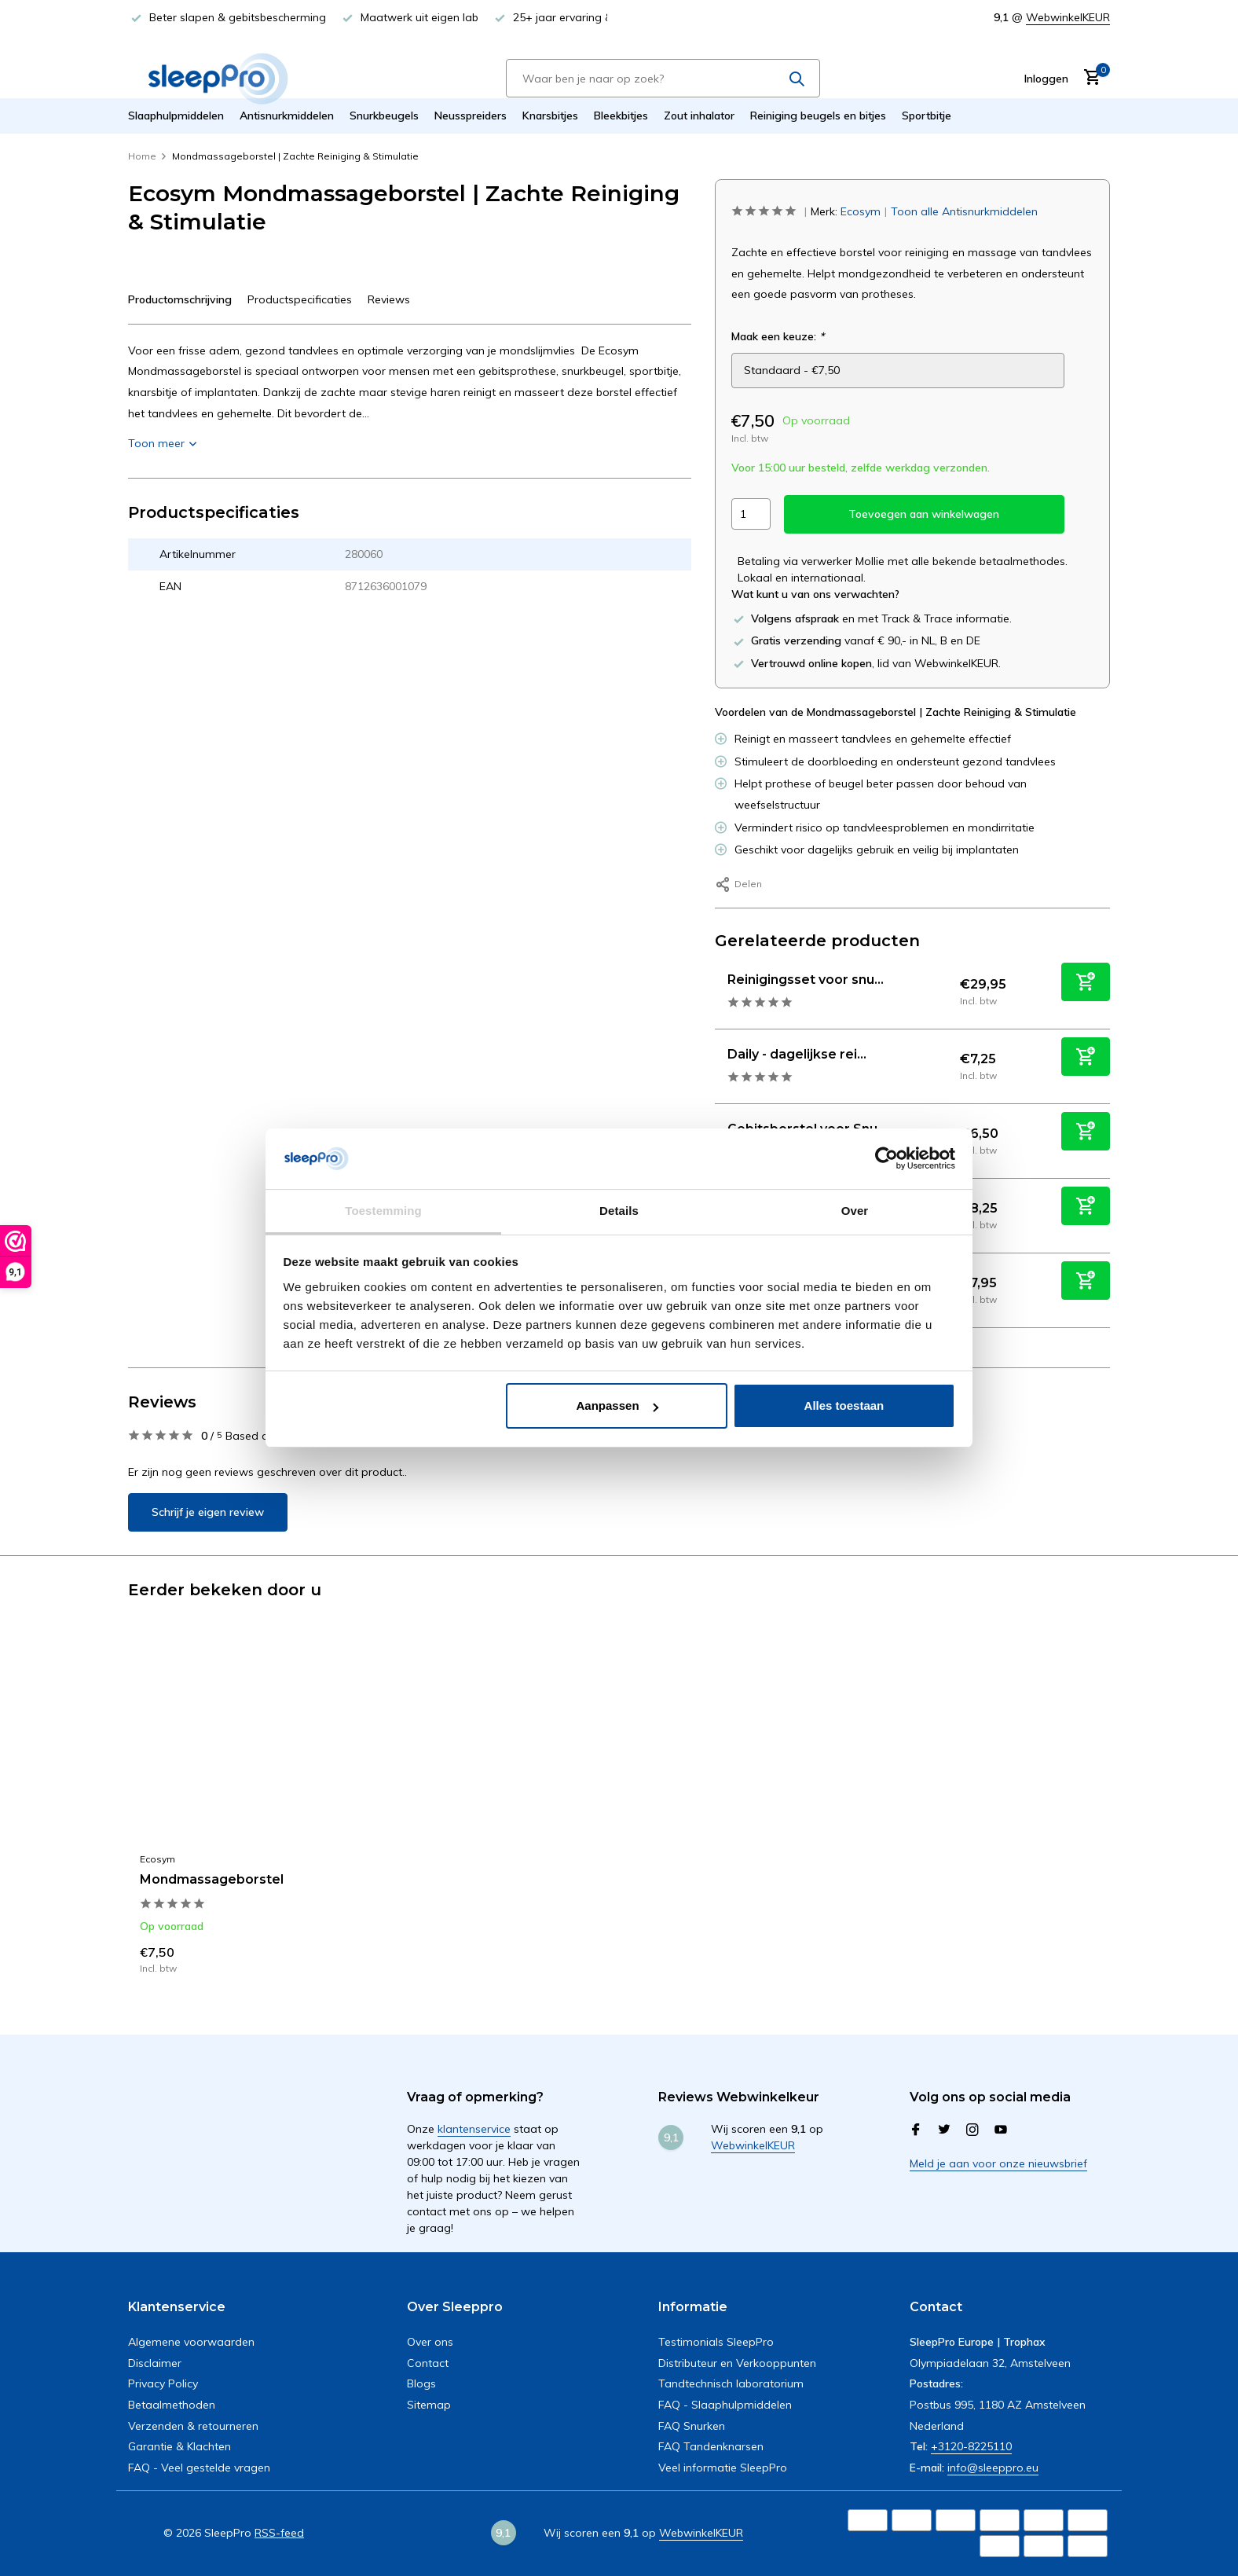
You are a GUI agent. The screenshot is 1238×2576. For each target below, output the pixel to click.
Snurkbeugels (384, 115)
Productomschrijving (180, 299)
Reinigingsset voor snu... (805, 979)
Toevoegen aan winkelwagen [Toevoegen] (923, 514)
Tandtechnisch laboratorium (731, 2383)
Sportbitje (926, 115)
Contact (428, 2363)
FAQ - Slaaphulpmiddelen (725, 2405)
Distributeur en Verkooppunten (737, 2363)
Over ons (430, 2342)
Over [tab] (855, 1210)
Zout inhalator (699, 115)
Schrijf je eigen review (208, 1512)
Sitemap (429, 2405)
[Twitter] (944, 2130)
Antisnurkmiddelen (287, 115)
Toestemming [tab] (383, 1210)
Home (147, 156)
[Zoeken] (663, 78)
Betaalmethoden (171, 2405)
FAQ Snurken (691, 2426)
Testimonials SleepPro (716, 2342)
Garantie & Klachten (179, 2446)
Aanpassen (617, 1405)
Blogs (421, 2383)
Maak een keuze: (777, 336)
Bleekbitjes (621, 115)
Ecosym (861, 211)
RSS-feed (279, 2533)
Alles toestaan (844, 1405)
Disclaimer (154, 2363)
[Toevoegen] (1085, 982)
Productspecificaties (299, 299)
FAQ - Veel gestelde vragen (199, 2467)
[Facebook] (916, 2130)
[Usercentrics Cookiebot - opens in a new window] (886, 1158)
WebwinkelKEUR (1068, 17)
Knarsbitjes (550, 115)
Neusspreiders (470, 115)
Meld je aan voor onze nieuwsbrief (998, 2163)
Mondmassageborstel (212, 1879)
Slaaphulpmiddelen (176, 115)
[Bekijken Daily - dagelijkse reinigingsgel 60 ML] (715, 1066)
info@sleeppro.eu (992, 2467)
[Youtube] (1000, 2130)
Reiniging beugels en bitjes (818, 115)
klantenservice (474, 2129)
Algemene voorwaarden (191, 2342)
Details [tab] (619, 1210)
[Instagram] (972, 2130)
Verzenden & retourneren (193, 2426)
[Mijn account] (1046, 79)
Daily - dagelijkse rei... (796, 1054)
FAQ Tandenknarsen (711, 2446)
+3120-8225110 (971, 2446)
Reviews (389, 299)
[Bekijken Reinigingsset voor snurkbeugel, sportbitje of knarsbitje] (715, 991)
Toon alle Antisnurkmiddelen (964, 211)
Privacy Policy (163, 2383)
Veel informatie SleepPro (722, 2467)
